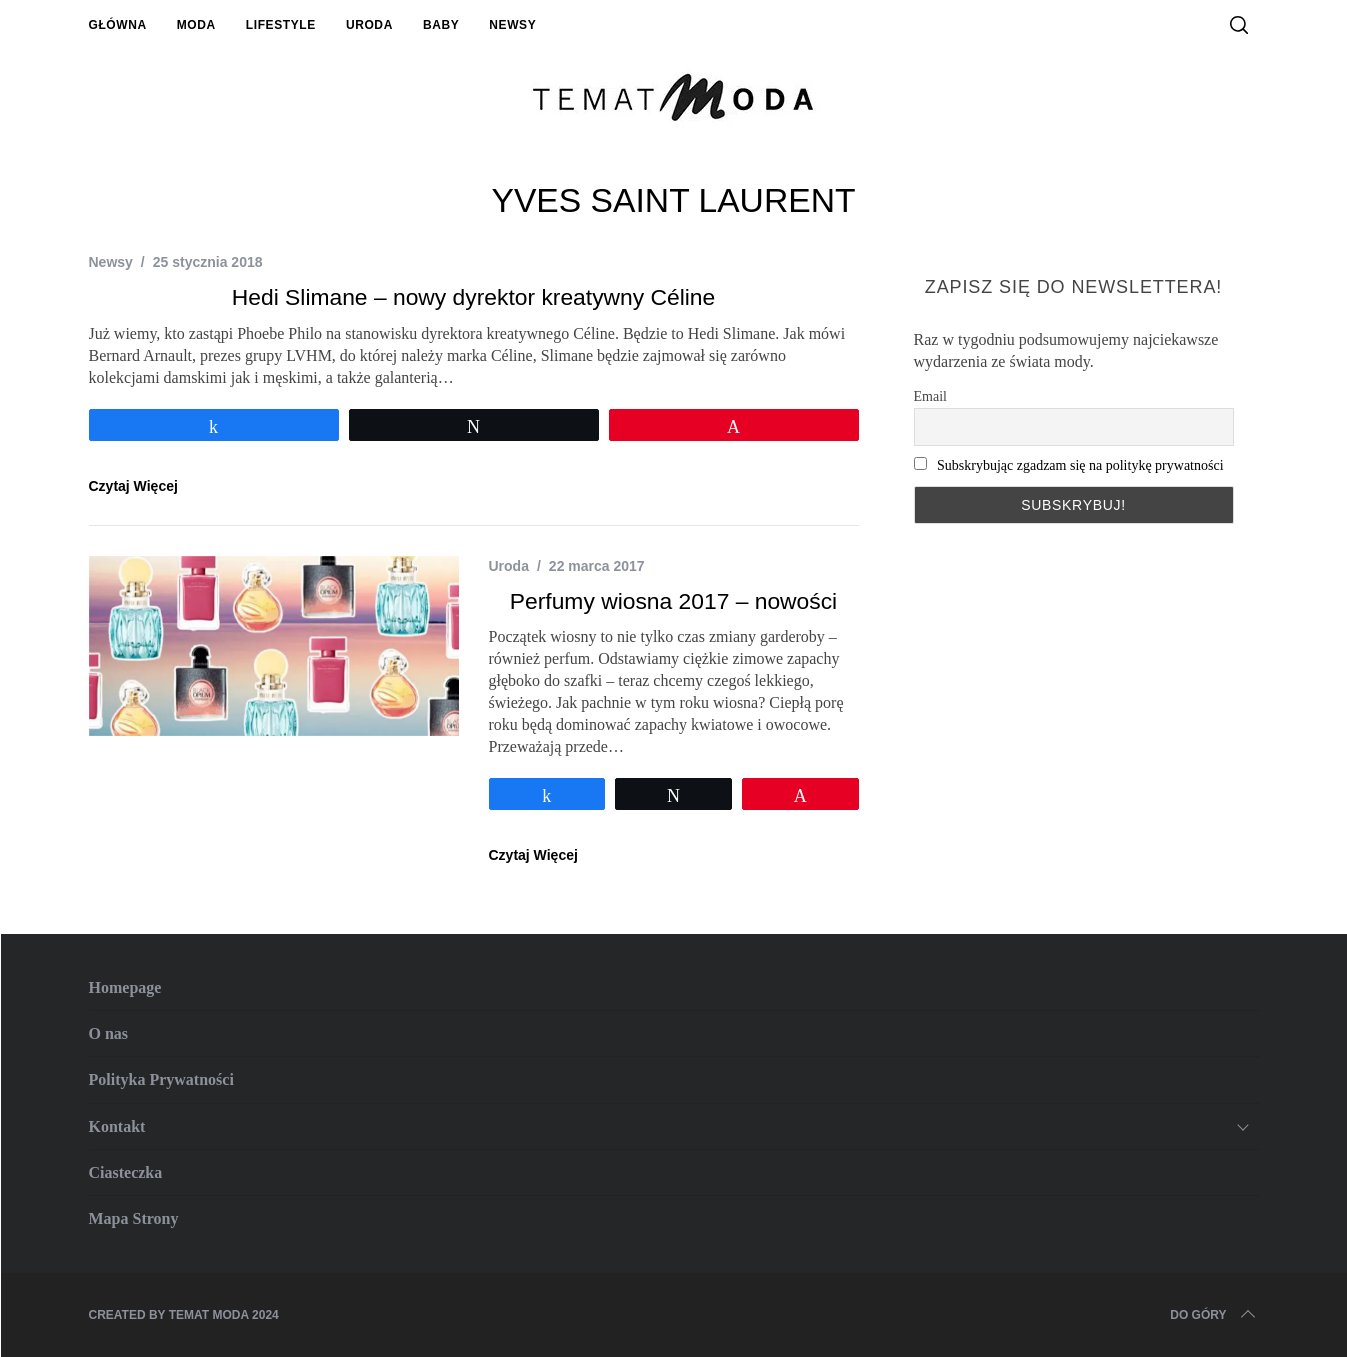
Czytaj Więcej (133, 486)
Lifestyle (281, 25)
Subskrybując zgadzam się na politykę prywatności (1080, 465)
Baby (441, 25)
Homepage (125, 987)
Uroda (369, 25)
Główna (118, 25)
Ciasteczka (126, 1172)
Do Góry (1214, 1315)
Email (930, 396)
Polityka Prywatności (161, 1079)
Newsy (512, 25)
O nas (109, 1033)
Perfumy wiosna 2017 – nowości (673, 601)
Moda (196, 25)
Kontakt (117, 1126)
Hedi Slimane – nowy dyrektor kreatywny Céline (473, 297)
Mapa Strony (134, 1218)
